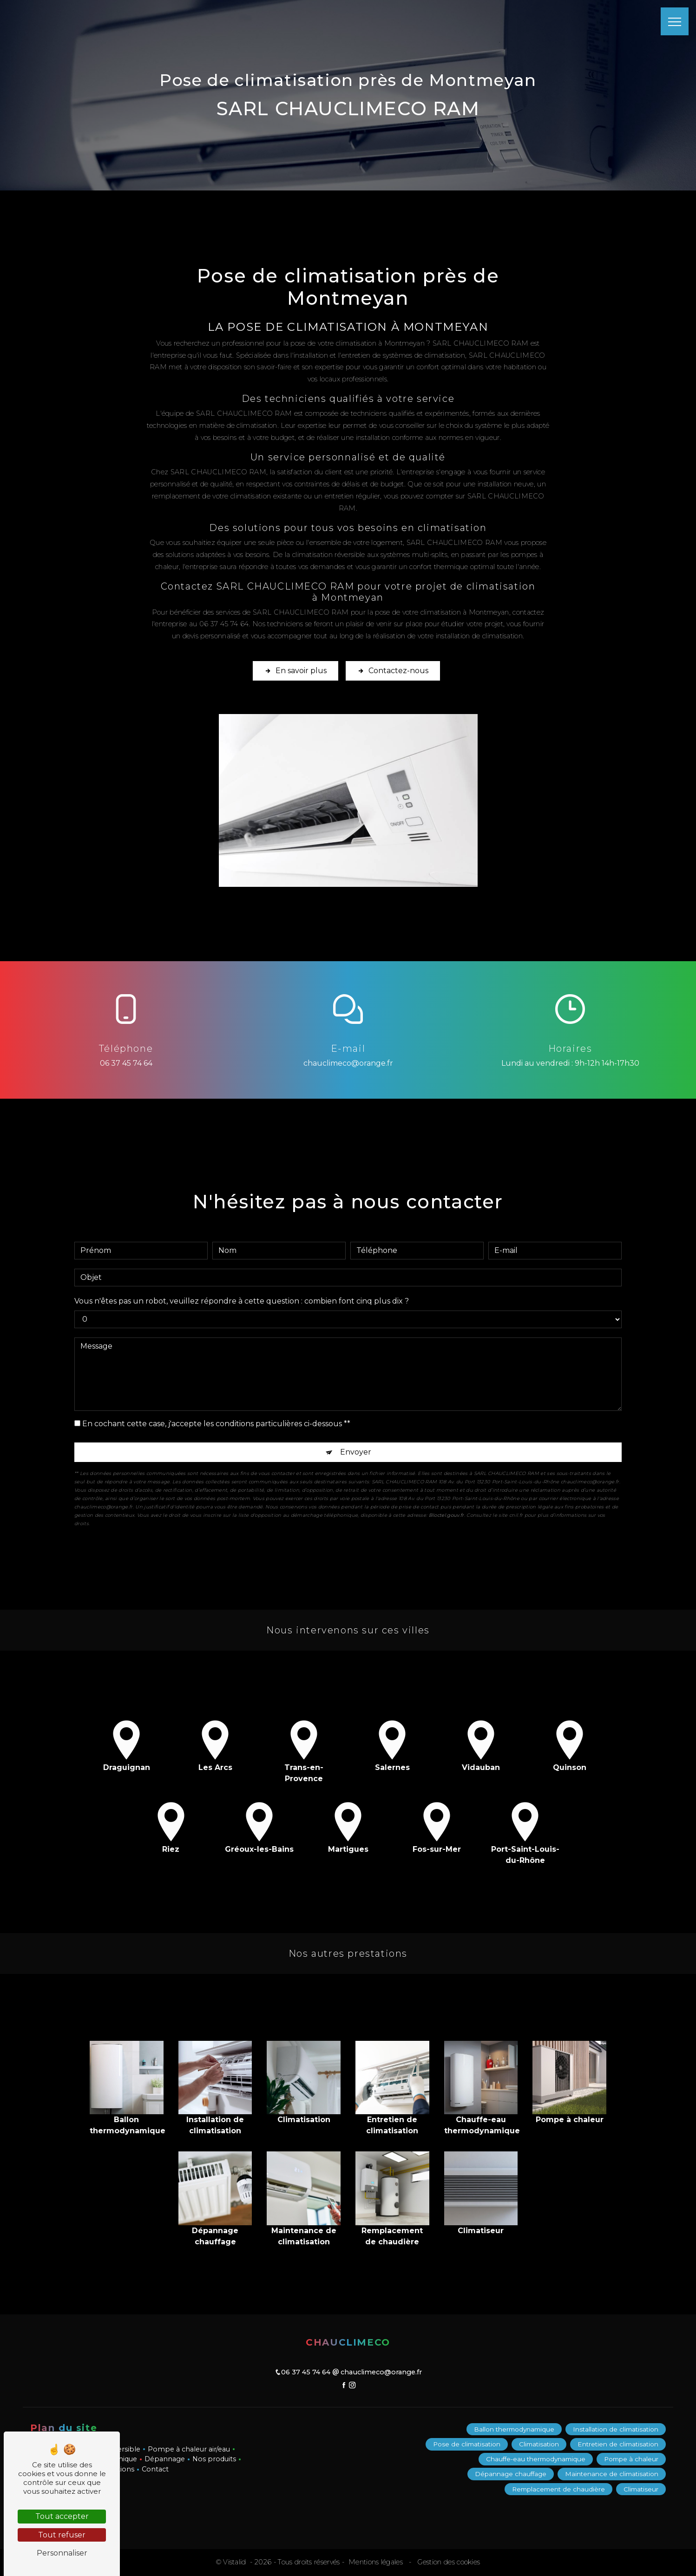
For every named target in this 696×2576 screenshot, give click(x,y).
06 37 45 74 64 (126, 1063)
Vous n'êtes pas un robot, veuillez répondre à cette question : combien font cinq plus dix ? (241, 1285)
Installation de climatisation (615, 2429)
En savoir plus (295, 670)
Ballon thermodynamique (514, 2429)
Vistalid (235, 2562)
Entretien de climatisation (618, 2444)
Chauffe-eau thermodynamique (535, 2459)
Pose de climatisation (466, 2444)
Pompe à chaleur (631, 2459)
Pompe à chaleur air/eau (189, 2449)
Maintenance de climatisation (611, 2474)
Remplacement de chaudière (558, 2489)
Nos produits (214, 2459)
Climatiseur (641, 2489)
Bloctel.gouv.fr (446, 1499)
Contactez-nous (392, 670)
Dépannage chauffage (510, 2474)
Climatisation (539, 2444)
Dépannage (164, 2459)
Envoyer (355, 1436)
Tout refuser (61, 2534)
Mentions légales (376, 2562)
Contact (155, 2469)
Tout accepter (62, 2516)
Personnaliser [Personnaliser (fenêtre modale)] (62, 2553)
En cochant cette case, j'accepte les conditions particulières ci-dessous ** (216, 1407)
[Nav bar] (675, 21)
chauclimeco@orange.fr (348, 1063)
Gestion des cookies (447, 2562)
